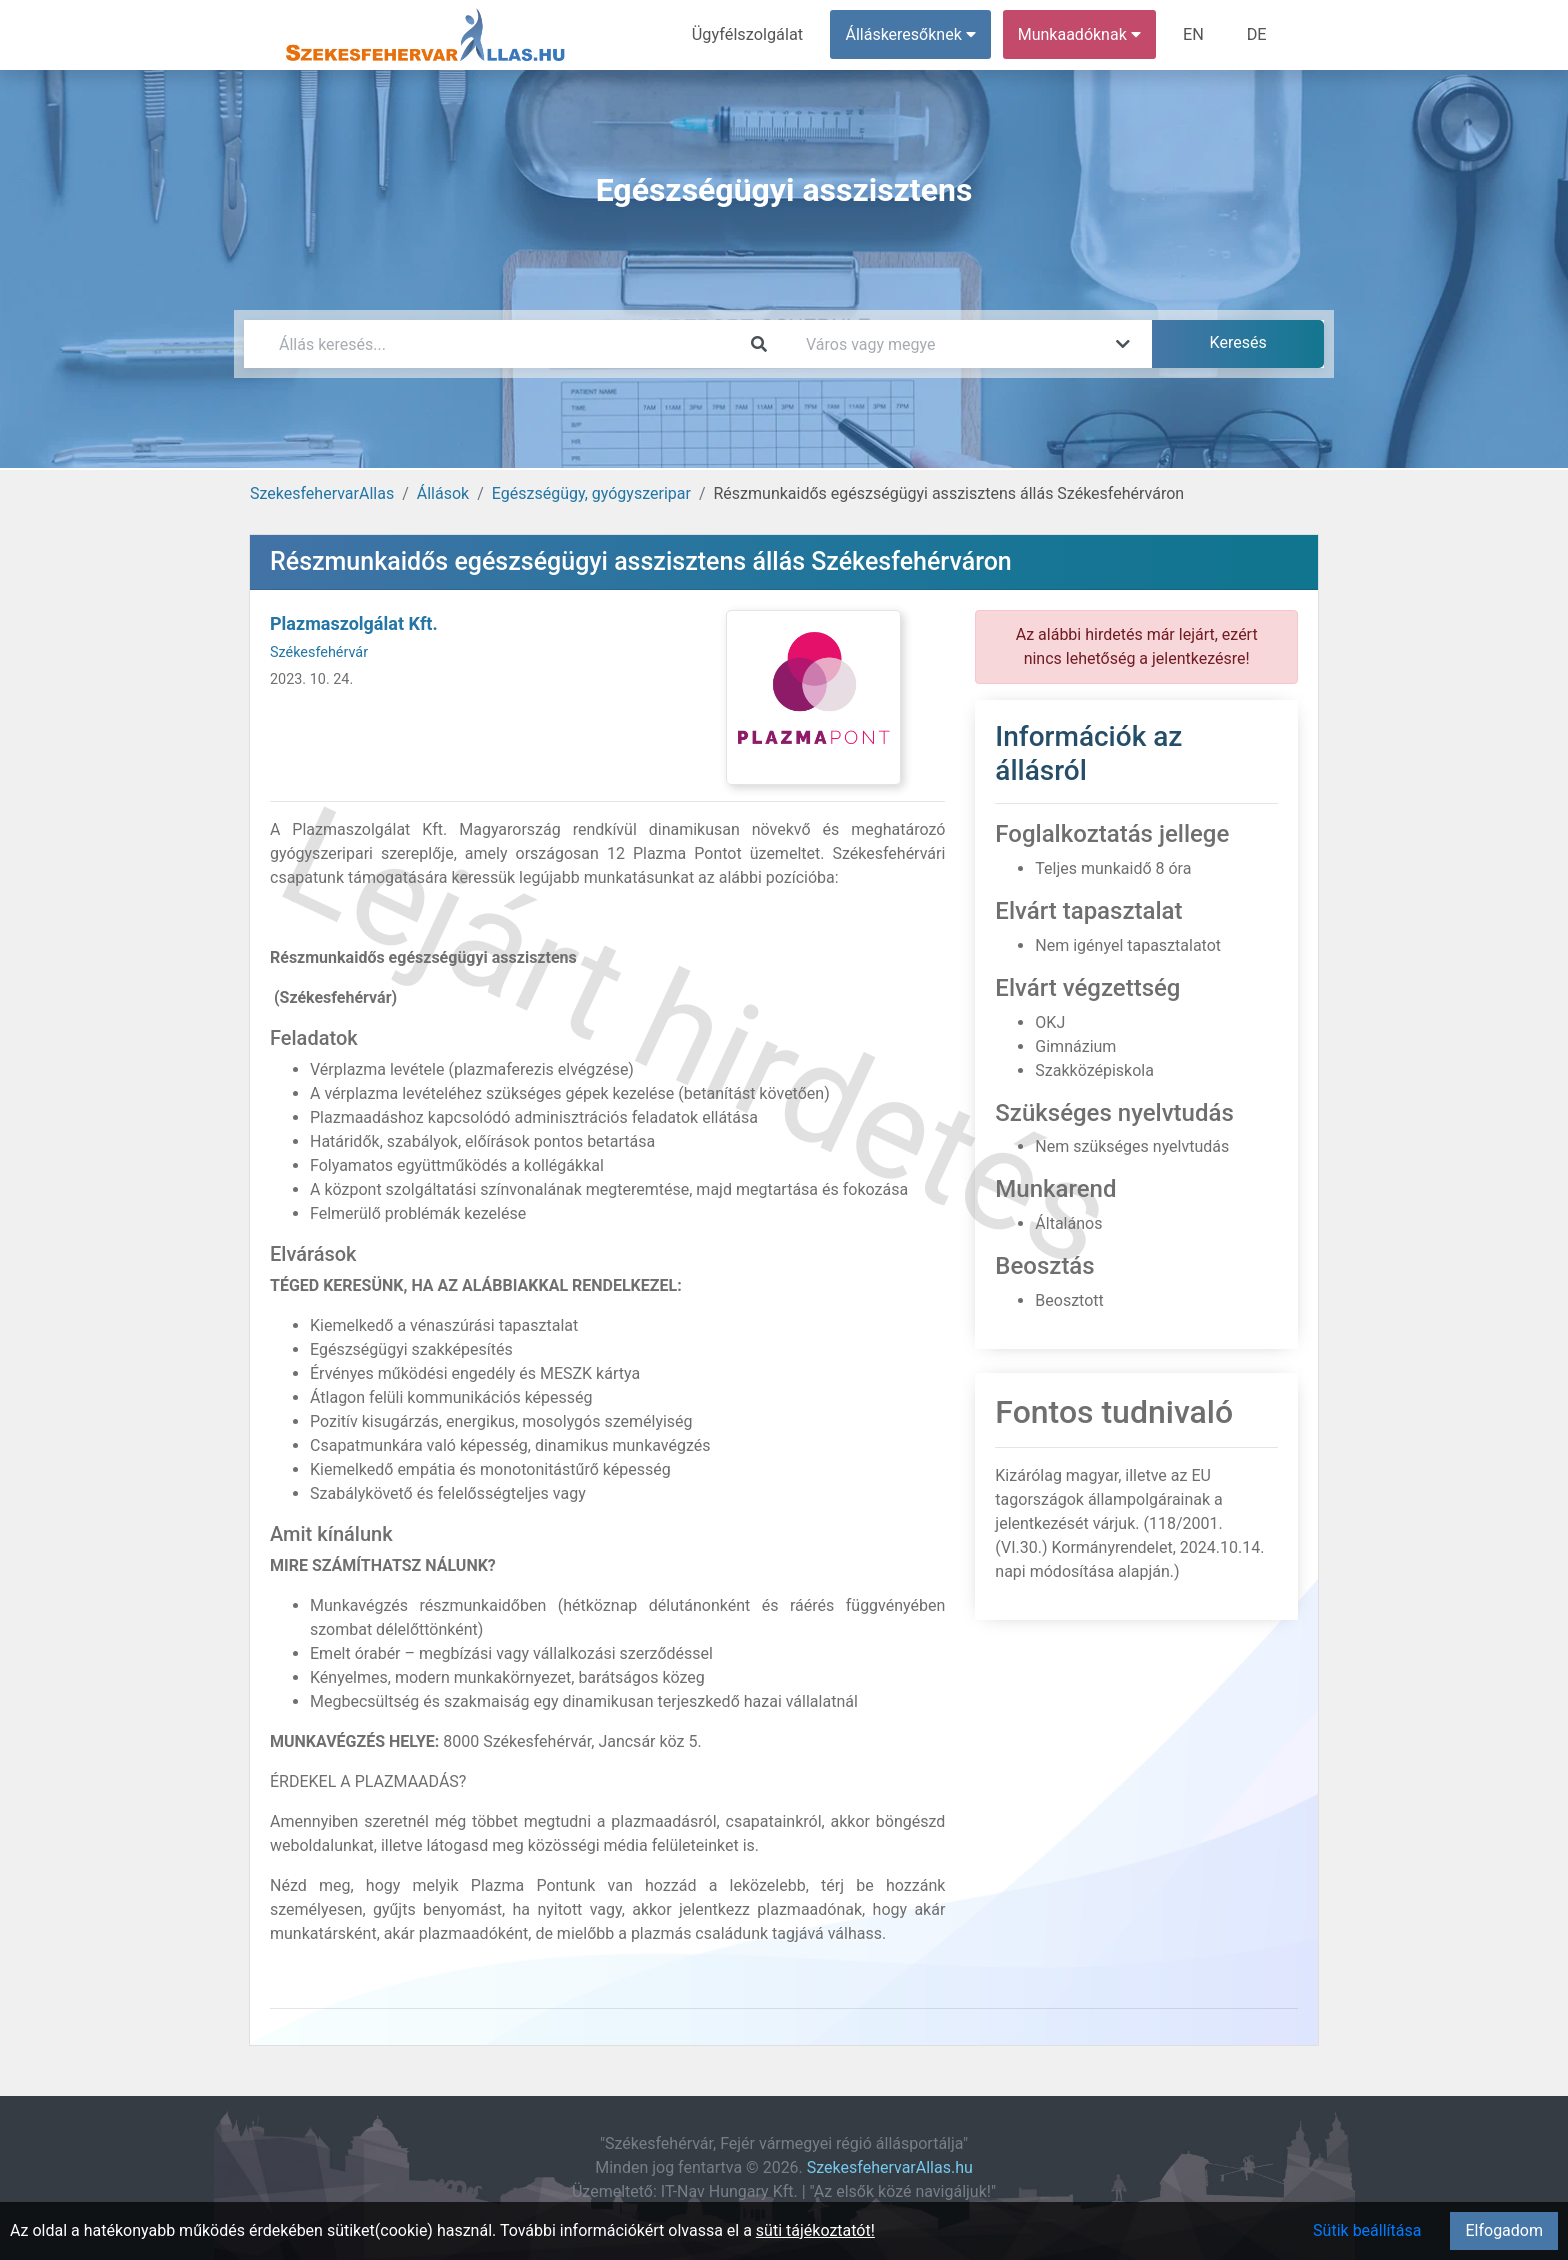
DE (1257, 34)
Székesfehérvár (319, 652)
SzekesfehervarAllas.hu (890, 2167)
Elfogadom (1504, 2230)
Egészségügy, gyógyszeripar (591, 493)
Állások (443, 493)
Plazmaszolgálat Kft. (354, 623)
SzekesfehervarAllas (322, 493)
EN (1195, 34)
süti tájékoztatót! (815, 2230)
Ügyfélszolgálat (750, 34)
